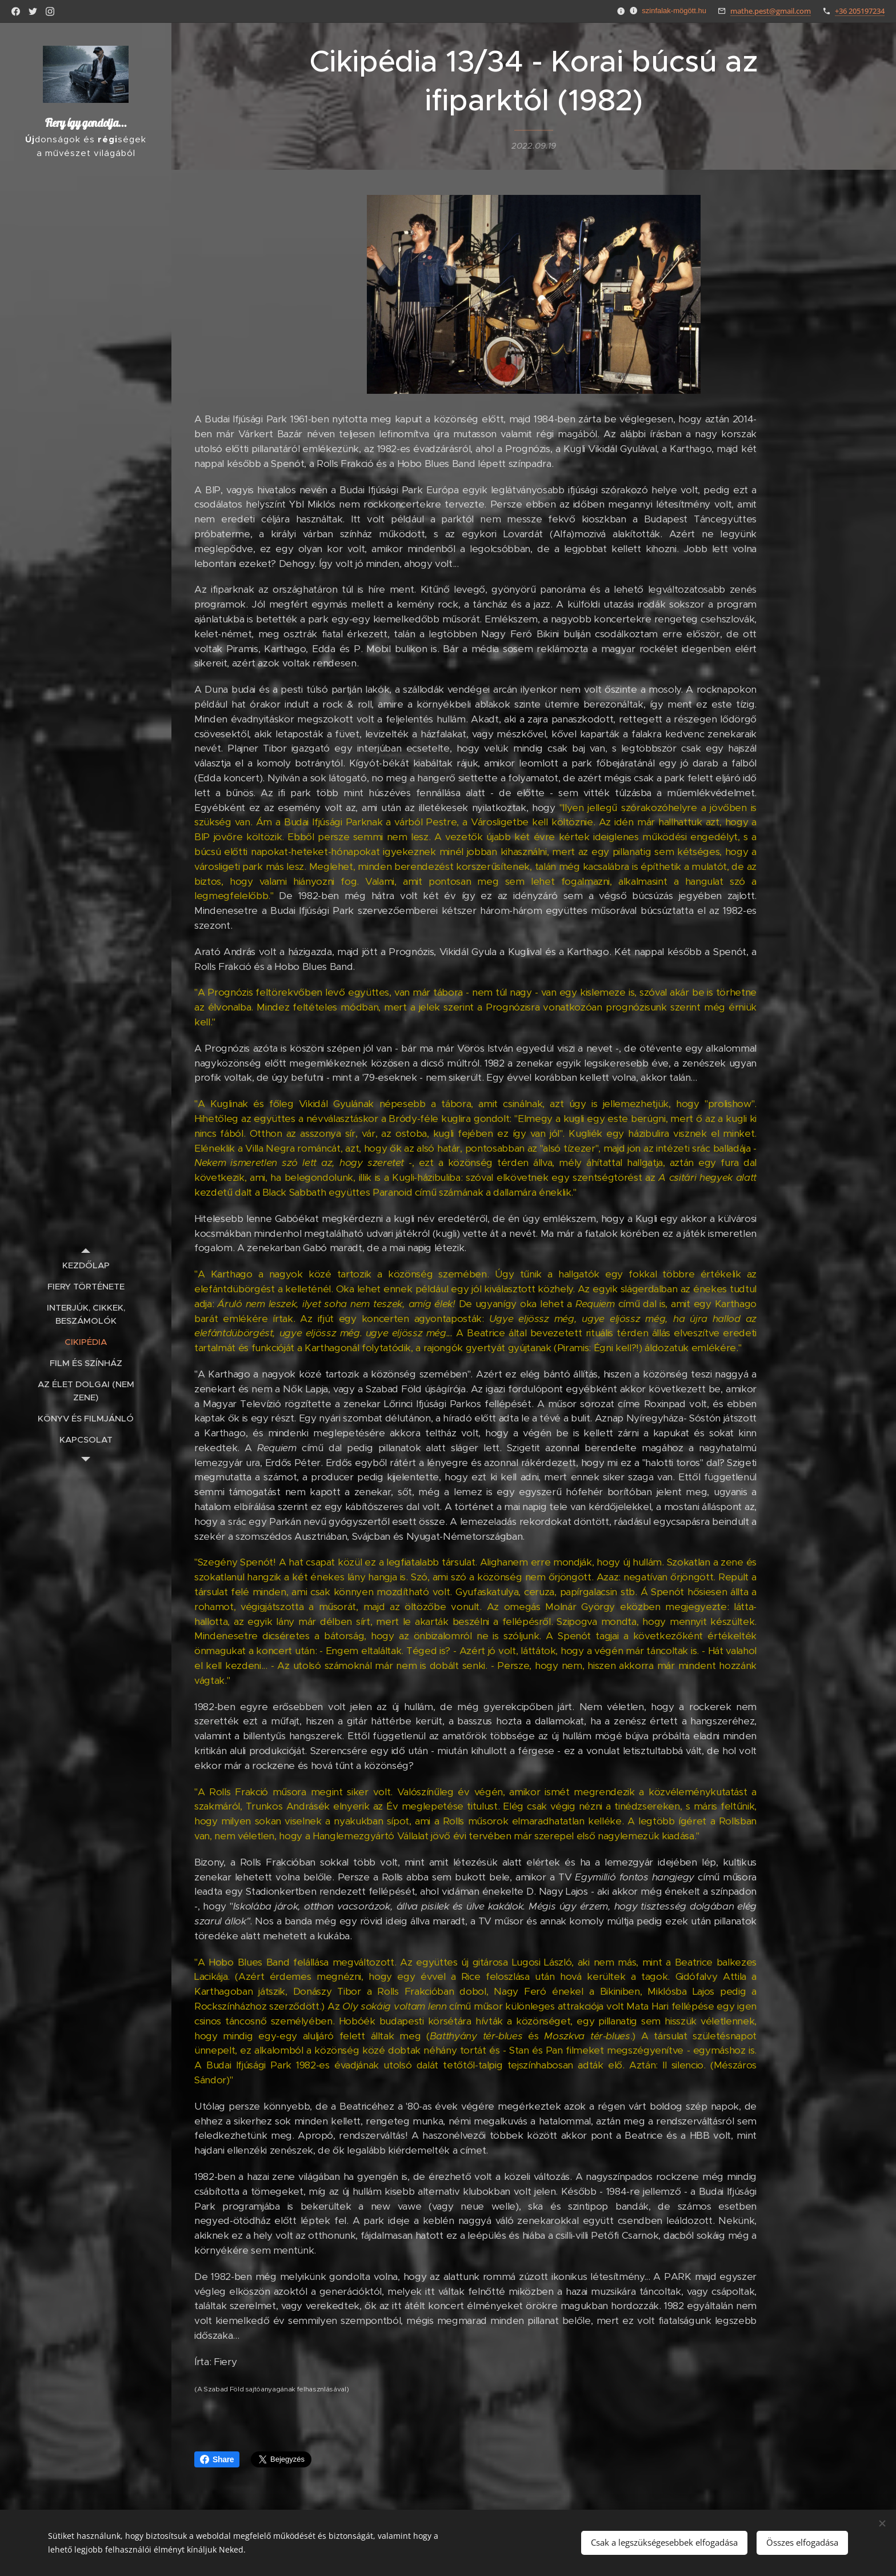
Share (217, 2459)
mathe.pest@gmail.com (770, 11)
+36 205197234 (860, 11)
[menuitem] (85, 1265)
